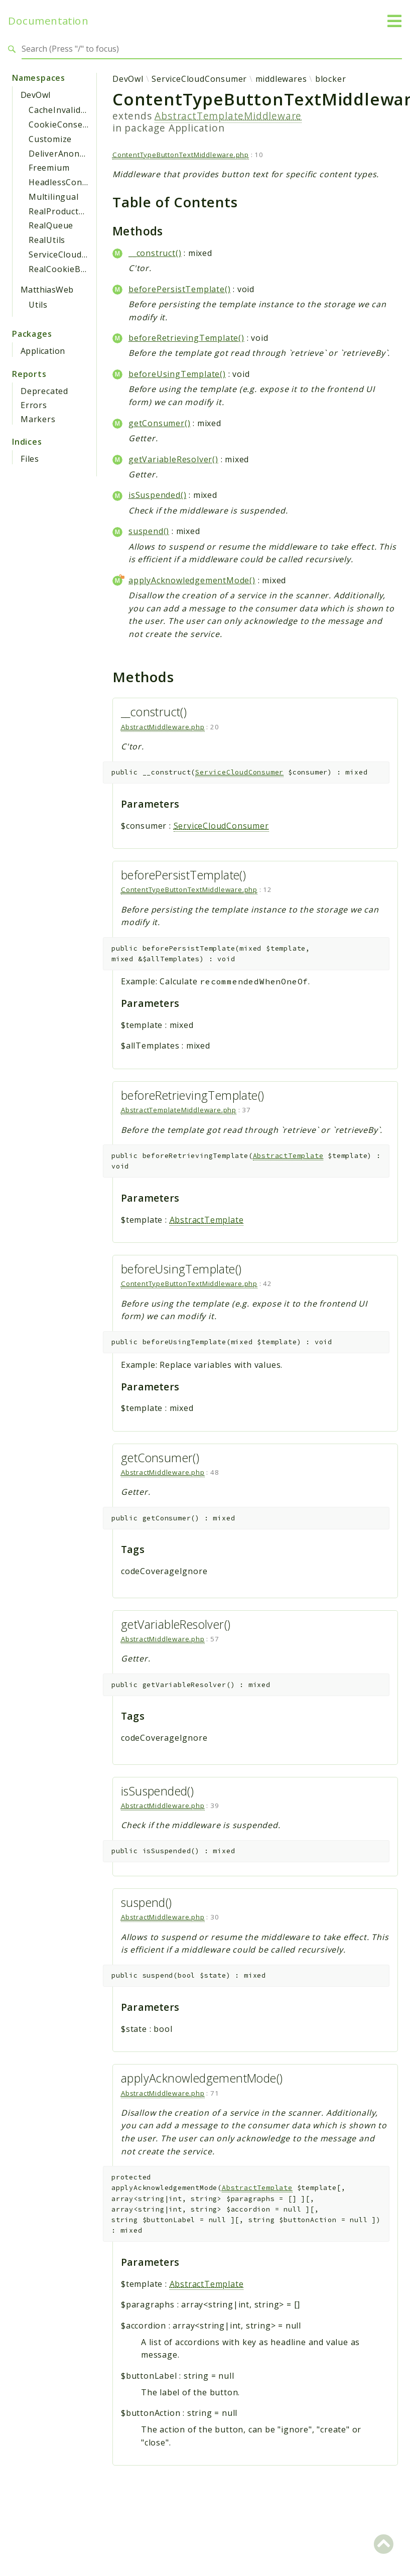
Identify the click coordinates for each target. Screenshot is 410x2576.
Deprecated (44, 391)
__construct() (154, 253)
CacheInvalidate (61, 109)
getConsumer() (159, 423)
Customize (50, 139)
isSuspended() (157, 494)
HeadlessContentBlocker (80, 182)
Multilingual (54, 196)
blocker (330, 78)
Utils (38, 304)
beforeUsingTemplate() (177, 373)
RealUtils (47, 239)
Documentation (48, 21)
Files (30, 458)
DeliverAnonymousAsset (79, 153)
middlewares (281, 78)
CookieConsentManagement (87, 124)
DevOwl (35, 94)
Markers (38, 419)
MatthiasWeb (47, 289)
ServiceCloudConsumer (76, 254)
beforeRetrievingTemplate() (186, 337)
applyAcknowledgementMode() (191, 580)
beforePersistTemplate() (179, 289)
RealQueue (51, 225)
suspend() (148, 531)
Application (43, 350)
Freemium (49, 167)
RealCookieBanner (67, 269)
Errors (34, 405)
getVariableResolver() (173, 459)
